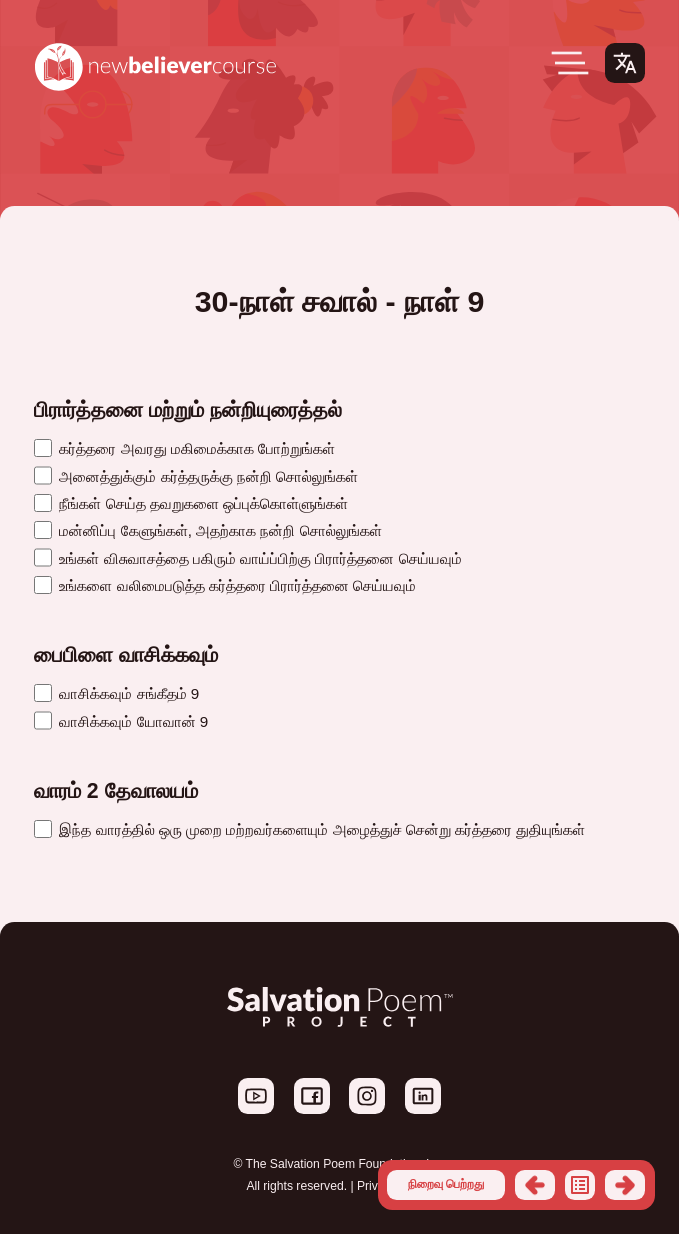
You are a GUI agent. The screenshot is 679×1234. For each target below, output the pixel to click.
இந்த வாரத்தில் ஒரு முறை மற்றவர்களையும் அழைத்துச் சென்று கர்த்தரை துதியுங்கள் (309, 829)
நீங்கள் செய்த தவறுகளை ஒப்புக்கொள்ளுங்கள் (191, 503)
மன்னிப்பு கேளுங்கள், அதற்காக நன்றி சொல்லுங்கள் (208, 530)
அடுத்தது (625, 1185)
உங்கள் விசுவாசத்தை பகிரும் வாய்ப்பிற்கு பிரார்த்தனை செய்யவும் (248, 558)
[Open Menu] (570, 63)
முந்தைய (535, 1185)
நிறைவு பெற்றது (446, 1184)
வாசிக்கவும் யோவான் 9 (121, 721)
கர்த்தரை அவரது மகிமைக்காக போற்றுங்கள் (184, 448)
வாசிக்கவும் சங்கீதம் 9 (116, 693)
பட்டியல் (580, 1185)
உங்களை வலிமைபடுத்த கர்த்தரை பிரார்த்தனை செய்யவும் (225, 585)
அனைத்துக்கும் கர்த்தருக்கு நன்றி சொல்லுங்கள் (196, 476)
